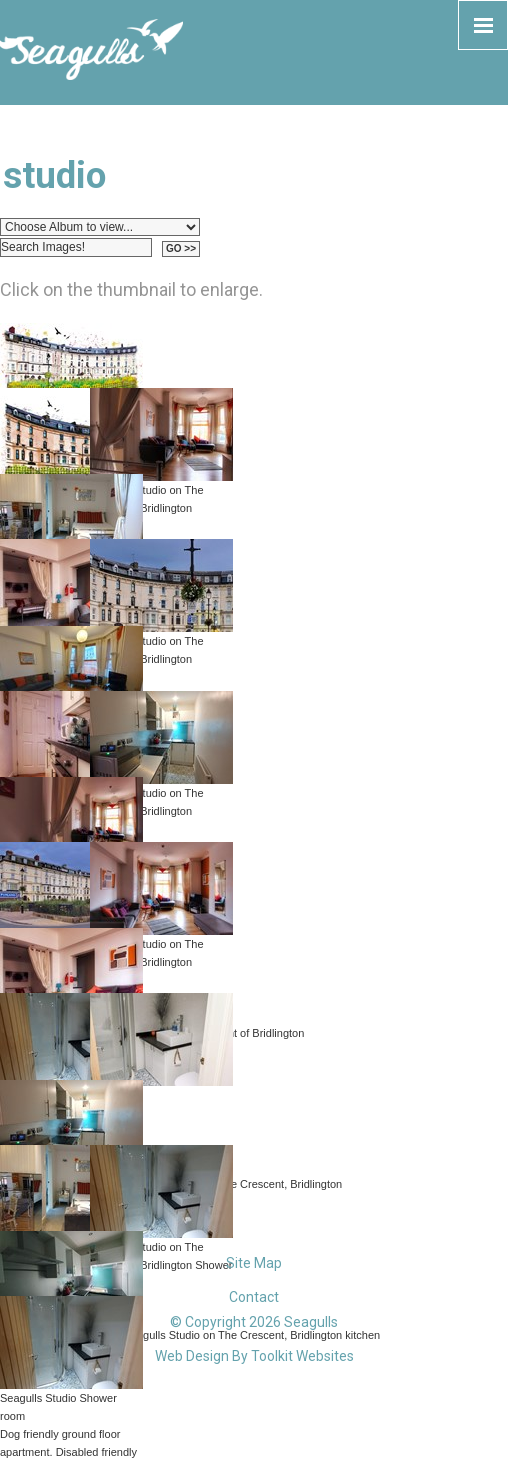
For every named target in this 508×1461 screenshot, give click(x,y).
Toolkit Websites (302, 1356)
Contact (254, 1297)
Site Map (254, 1263)
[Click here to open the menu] (483, 25)
